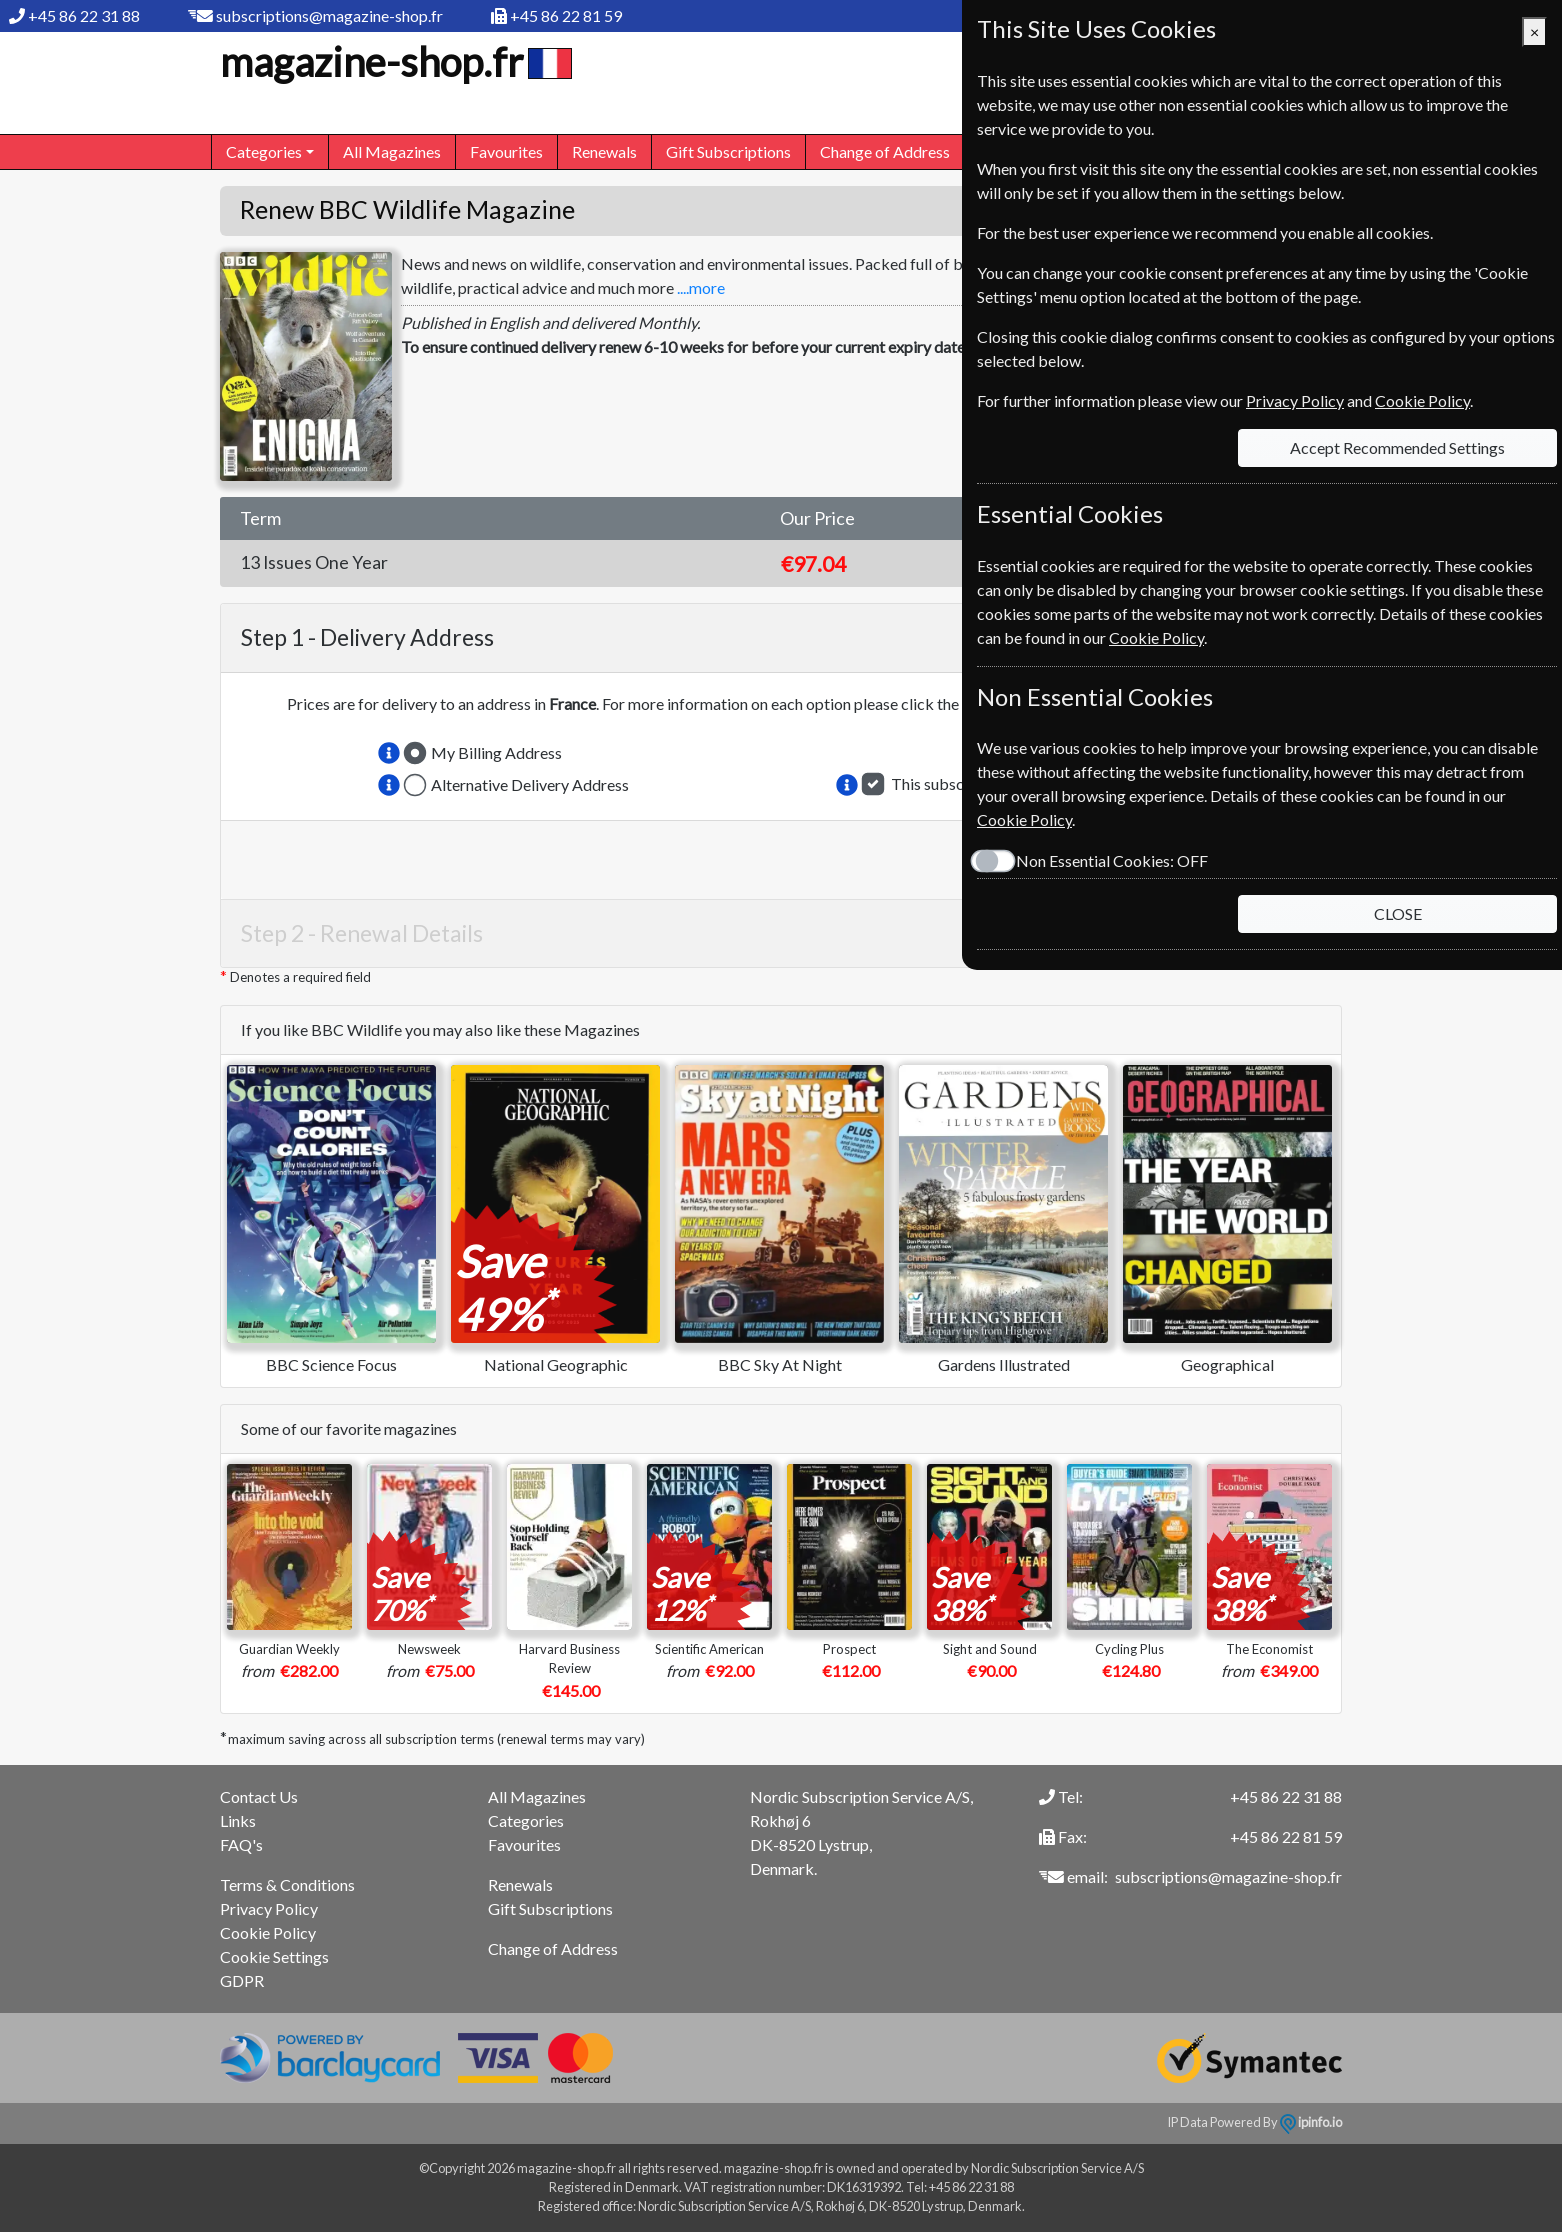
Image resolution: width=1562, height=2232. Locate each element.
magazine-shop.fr (393, 62)
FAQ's (241, 1844)
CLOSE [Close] (1398, 913)
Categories (526, 1820)
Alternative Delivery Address (530, 784)
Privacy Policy (269, 1908)
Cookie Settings (274, 1956)
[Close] (1534, 32)
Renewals (604, 151)
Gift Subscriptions (728, 151)
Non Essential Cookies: (1112, 860)
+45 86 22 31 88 (84, 15)
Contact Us (259, 1796)
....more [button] (701, 287)
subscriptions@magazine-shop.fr (329, 15)
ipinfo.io (1311, 2122)
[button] (389, 753)
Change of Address (885, 151)
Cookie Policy (268, 1932)
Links (238, 1820)
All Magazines (392, 151)
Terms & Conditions (287, 1884)
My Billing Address (496, 752)
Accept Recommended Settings (1397, 447)
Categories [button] (264, 151)
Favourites (506, 151)
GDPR (242, 1980)
